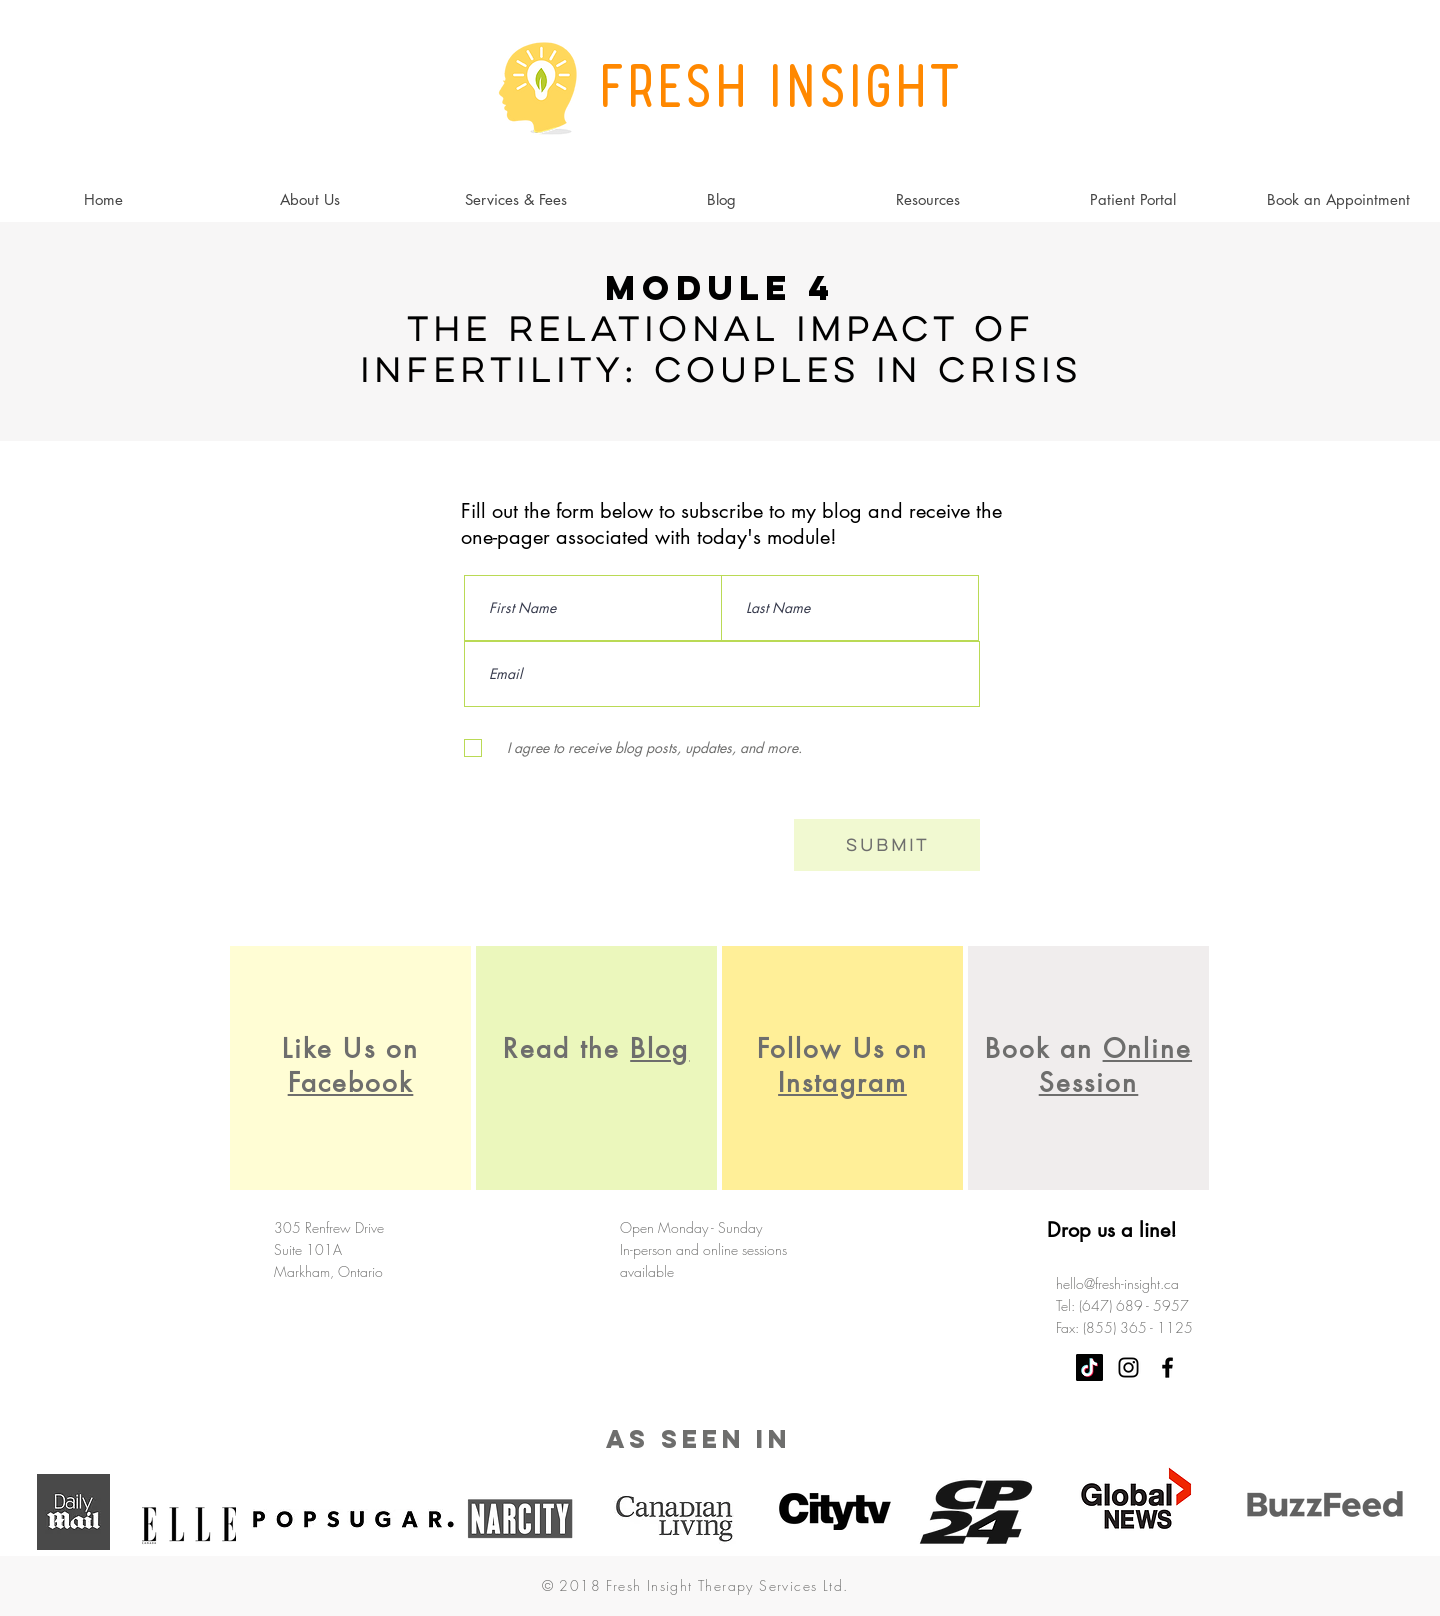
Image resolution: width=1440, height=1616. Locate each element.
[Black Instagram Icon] (1128, 1367)
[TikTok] (1089, 1367)
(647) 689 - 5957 (1134, 1305)
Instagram (842, 1083)
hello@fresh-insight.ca (1117, 1283)
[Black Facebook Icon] (1167, 1367)
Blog (659, 1049)
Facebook (351, 1083)
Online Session (1115, 1066)
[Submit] (887, 845)
